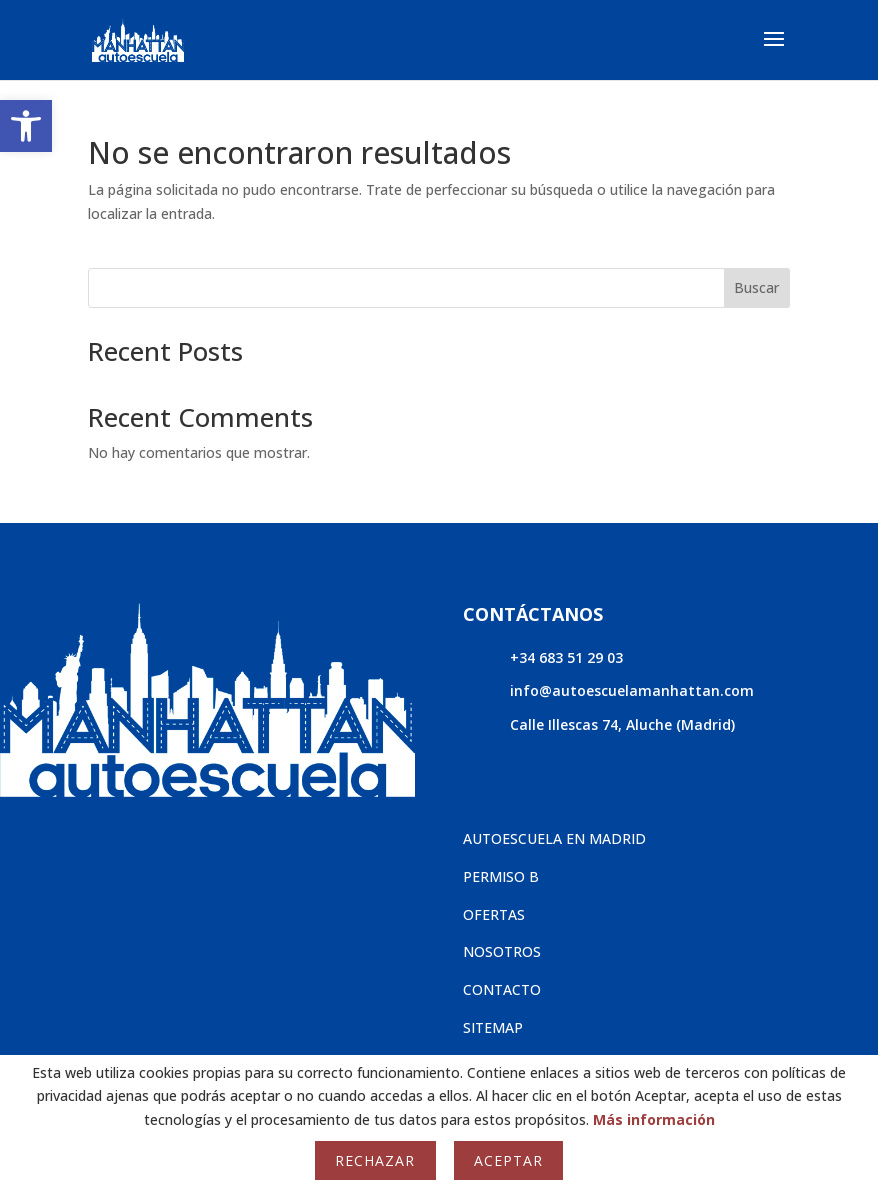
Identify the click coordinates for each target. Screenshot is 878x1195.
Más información (654, 1119)
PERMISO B (501, 876)
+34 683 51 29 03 (566, 657)
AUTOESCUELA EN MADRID (554, 838)
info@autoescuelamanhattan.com (632, 690)
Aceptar (508, 1160)
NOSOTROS (502, 951)
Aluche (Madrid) (680, 724)
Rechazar (375, 1160)
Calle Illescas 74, (568, 724)
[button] (26, 126)
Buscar (756, 287)
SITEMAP (493, 1027)
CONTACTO (502, 989)
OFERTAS (494, 914)
